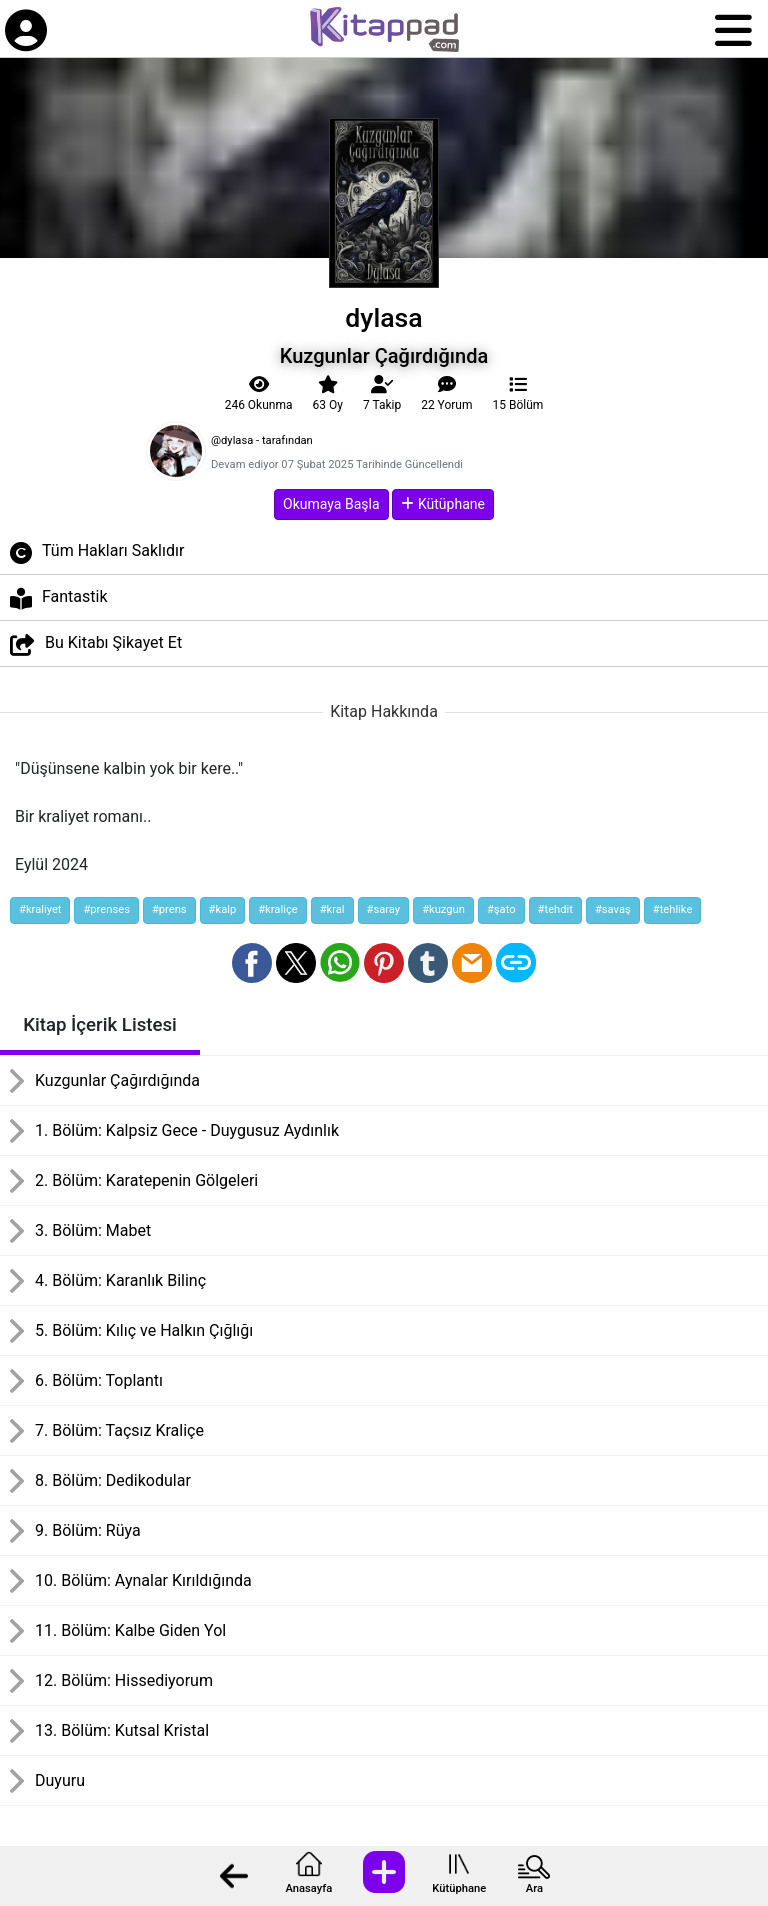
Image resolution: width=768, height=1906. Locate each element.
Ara (534, 1888)
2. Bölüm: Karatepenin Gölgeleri (146, 1180)
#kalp (223, 909)
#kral (332, 909)
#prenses (106, 909)
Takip (382, 394)
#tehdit (555, 909)
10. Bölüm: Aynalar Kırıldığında (143, 1580)
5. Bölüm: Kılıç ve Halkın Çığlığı (144, 1330)
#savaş (613, 909)
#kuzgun (443, 909)
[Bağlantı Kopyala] (516, 963)
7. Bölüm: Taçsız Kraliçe (119, 1430)
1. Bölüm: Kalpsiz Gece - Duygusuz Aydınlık (187, 1130)
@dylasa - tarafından (262, 440)
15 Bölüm (518, 394)
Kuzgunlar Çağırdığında (117, 1080)
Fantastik (59, 598)
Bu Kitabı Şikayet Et (96, 644)
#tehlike (673, 909)
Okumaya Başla (331, 504)
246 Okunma (259, 394)
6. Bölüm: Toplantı (99, 1380)
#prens (169, 909)
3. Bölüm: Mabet (93, 1230)
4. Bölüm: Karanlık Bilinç (120, 1280)
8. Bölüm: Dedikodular (113, 1480)
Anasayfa (308, 1888)
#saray (384, 909)
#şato (501, 909)
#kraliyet (40, 909)
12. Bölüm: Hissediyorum (124, 1680)
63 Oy (327, 394)
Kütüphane (459, 1888)
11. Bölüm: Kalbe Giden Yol (130, 1630)
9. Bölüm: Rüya (88, 1530)
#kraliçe (277, 909)
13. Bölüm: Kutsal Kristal (122, 1730)
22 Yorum (446, 394)
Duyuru (60, 1780)
